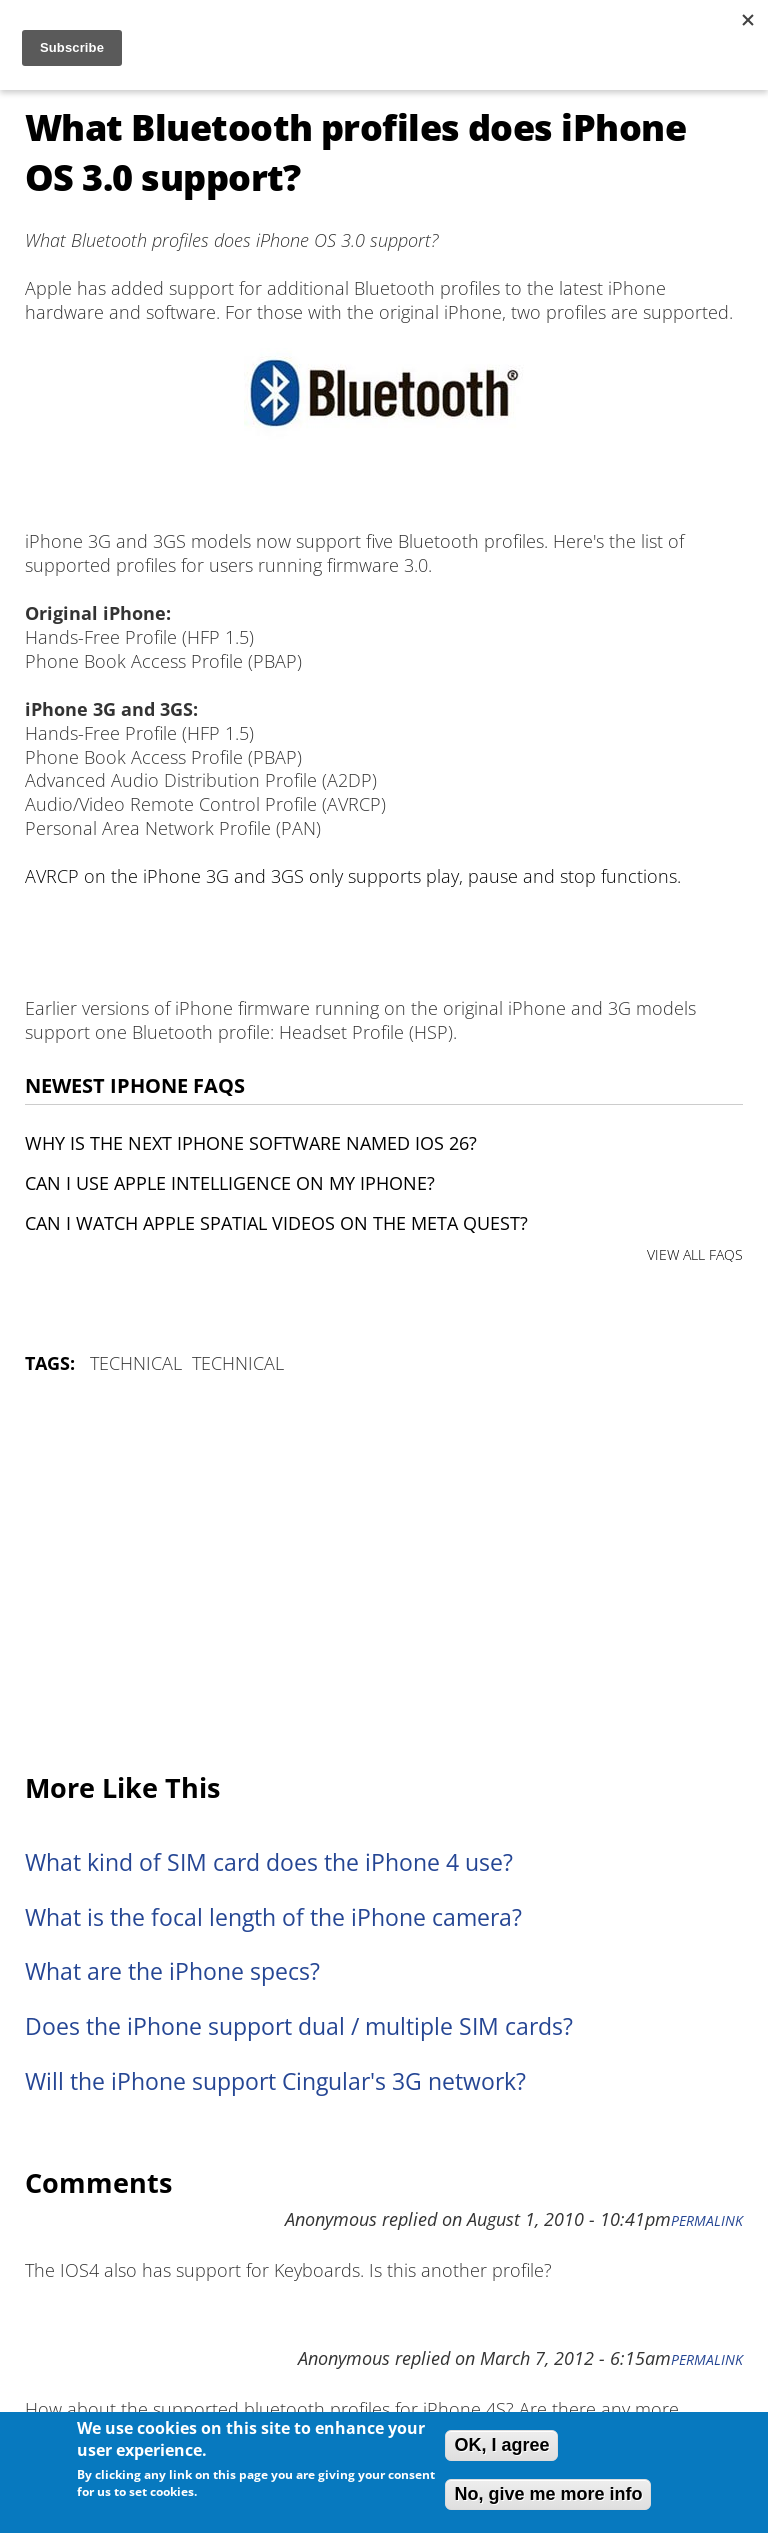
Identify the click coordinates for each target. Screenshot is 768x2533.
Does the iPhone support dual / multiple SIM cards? (299, 2026)
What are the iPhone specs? (172, 1971)
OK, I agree (501, 2445)
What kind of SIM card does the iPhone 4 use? (269, 1862)
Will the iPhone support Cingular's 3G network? (275, 2081)
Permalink (707, 2221)
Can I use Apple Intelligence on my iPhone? (230, 1183)
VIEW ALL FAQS (695, 1254)
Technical (136, 1363)
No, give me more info (548, 2494)
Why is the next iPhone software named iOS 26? (251, 1143)
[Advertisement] (384, 1575)
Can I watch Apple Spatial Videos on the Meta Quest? (276, 1223)
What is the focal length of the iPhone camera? (273, 1917)
